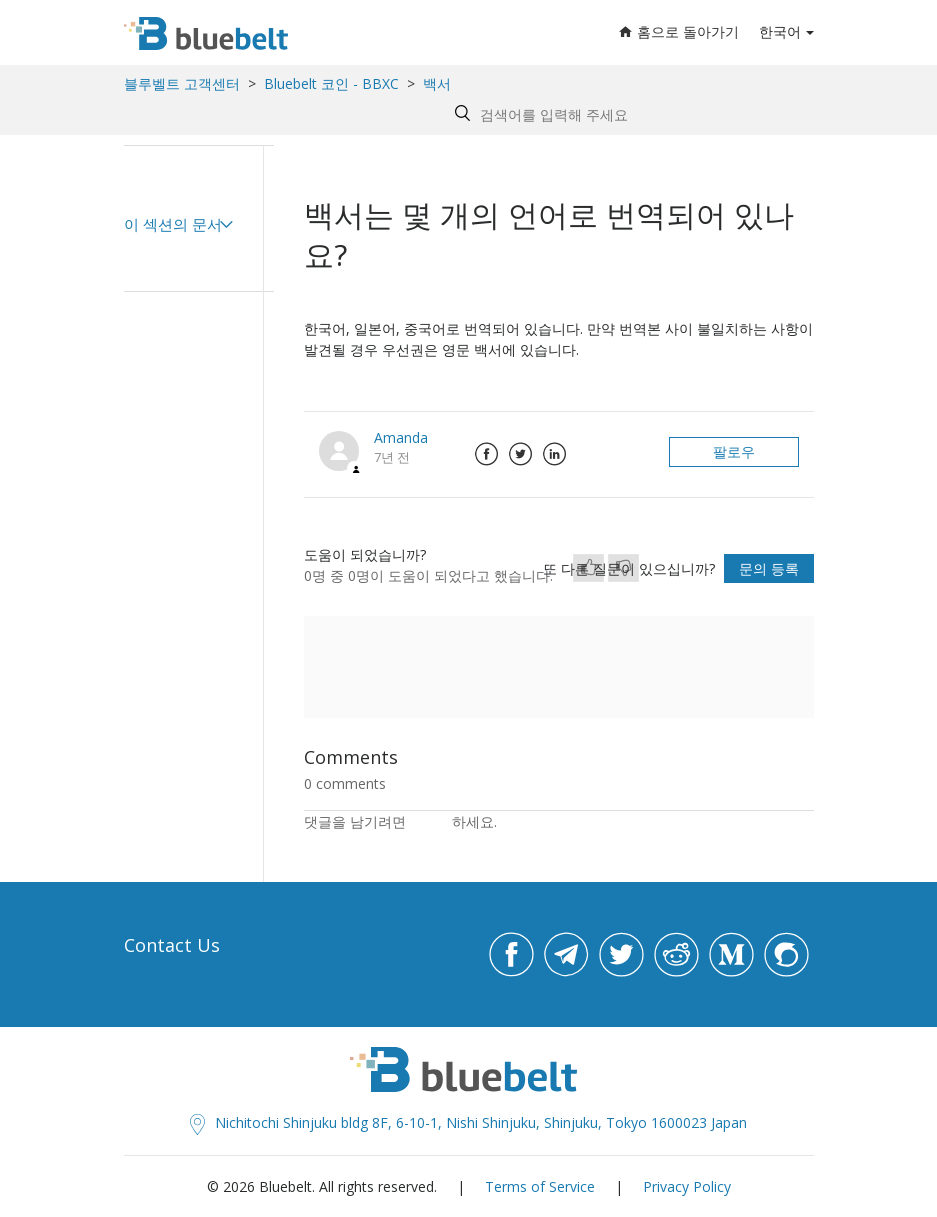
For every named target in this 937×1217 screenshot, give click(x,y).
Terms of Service (540, 1186)
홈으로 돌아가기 (679, 31)
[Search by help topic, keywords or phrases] (629, 114)
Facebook (487, 454)
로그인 (431, 821)
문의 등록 (769, 568)
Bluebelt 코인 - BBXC (333, 83)
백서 (437, 83)
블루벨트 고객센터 (182, 83)
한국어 (780, 31)
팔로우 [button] (734, 451)
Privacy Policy (687, 1186)
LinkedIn (555, 454)
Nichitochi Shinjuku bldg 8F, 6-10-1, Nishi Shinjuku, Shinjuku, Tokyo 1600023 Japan (468, 1122)
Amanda (401, 437)
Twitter (521, 454)
